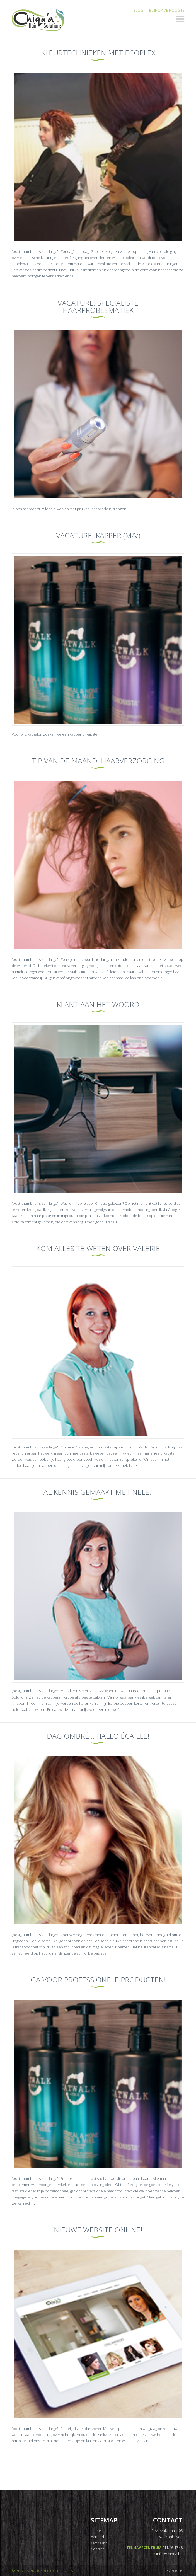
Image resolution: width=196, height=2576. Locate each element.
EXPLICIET (175, 2571)
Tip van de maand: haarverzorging (98, 761)
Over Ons (99, 2542)
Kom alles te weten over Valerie (98, 1248)
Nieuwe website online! (98, 2230)
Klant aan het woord (98, 1004)
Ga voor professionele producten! (98, 1980)
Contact (97, 2548)
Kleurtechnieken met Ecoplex (98, 53)
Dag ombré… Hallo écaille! (98, 1736)
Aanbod (97, 2536)
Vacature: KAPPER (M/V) (98, 535)
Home (96, 2530)
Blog (138, 10)
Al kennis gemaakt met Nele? (98, 1492)
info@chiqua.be (169, 2553)
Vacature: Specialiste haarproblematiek (98, 306)
